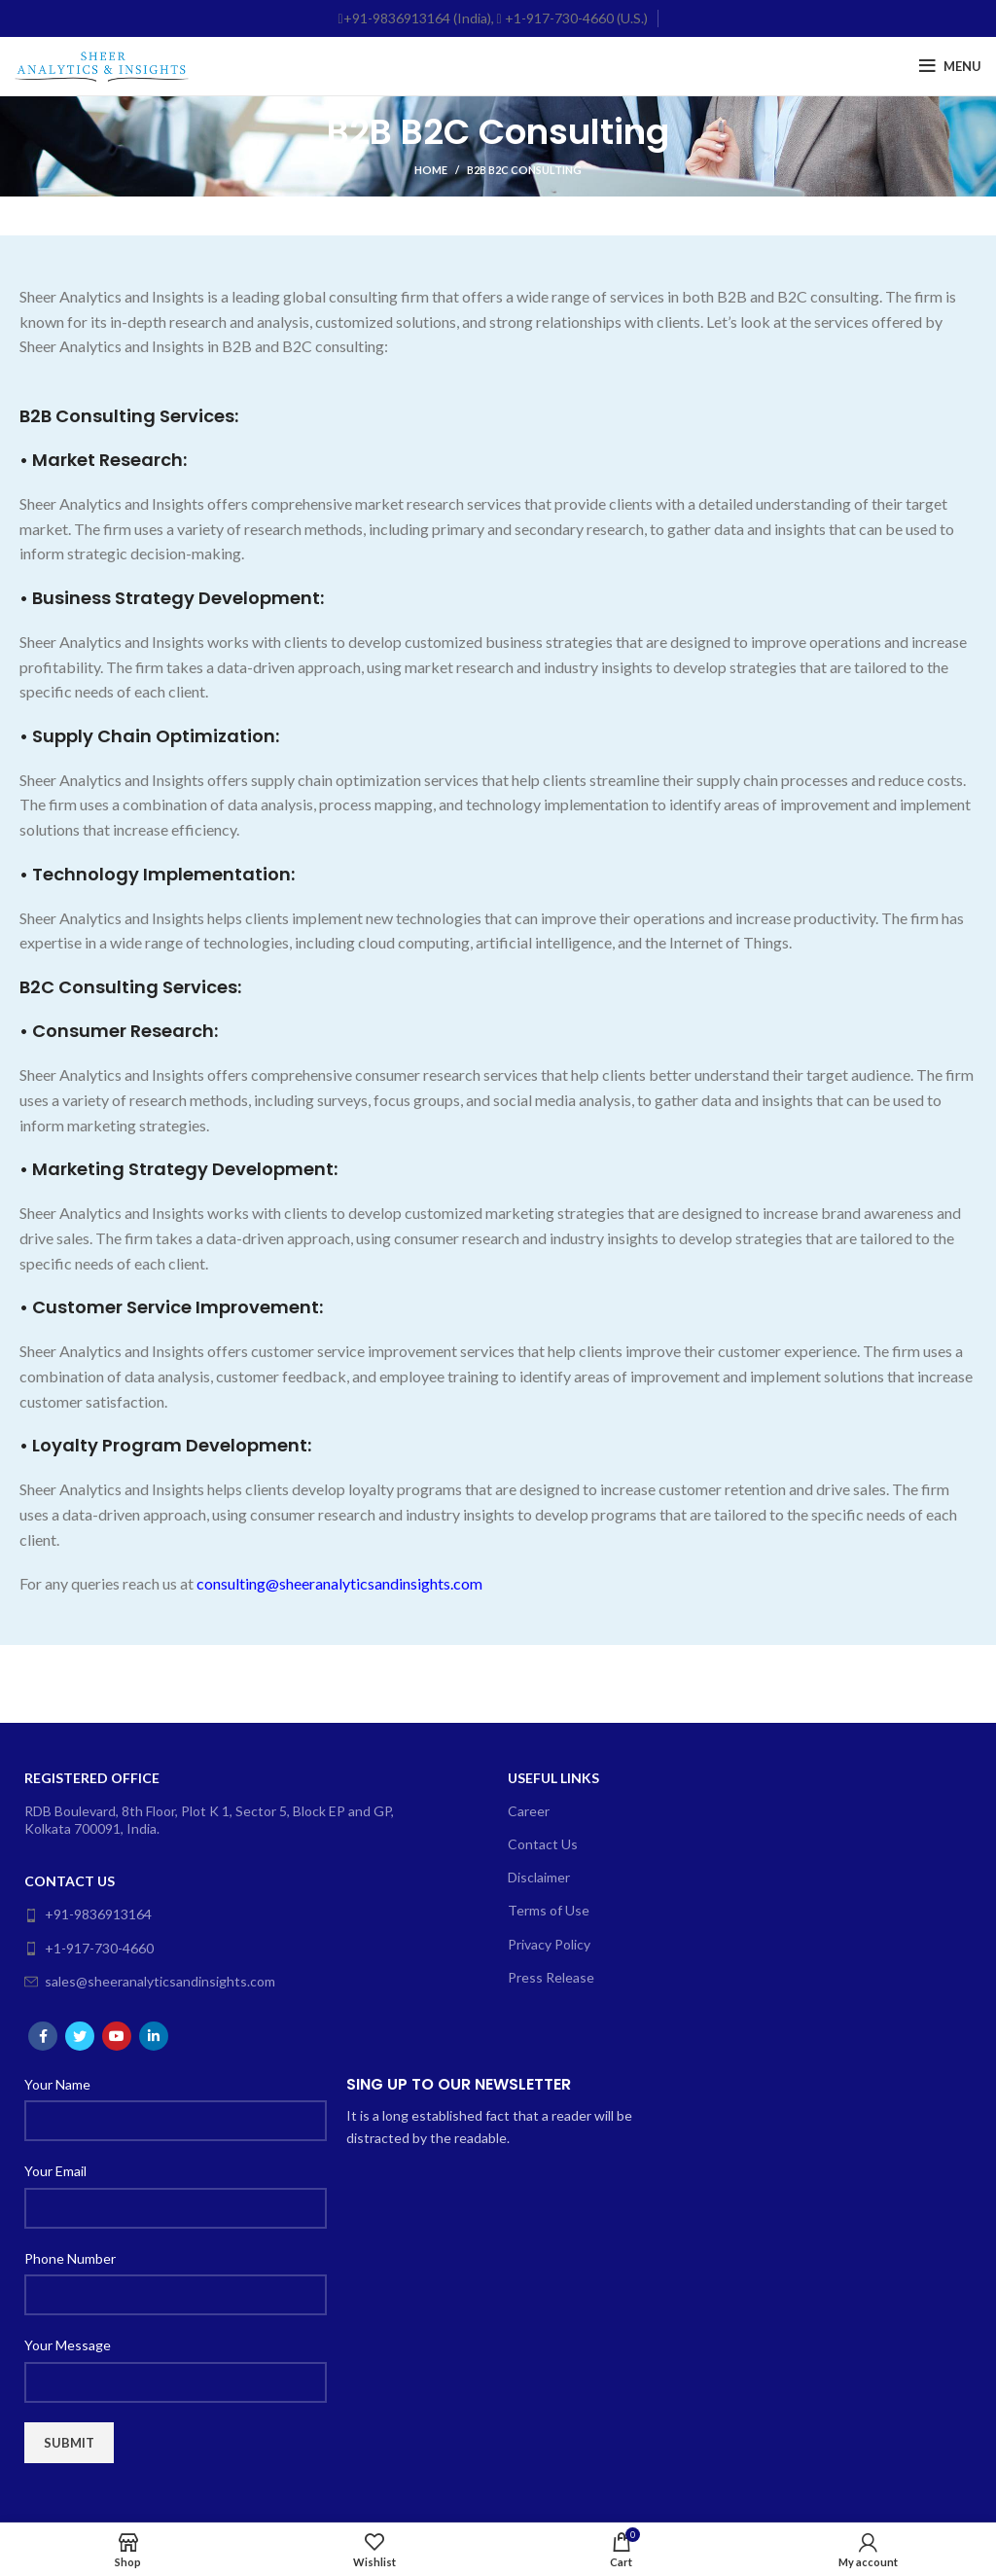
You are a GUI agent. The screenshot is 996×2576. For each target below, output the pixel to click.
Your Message (67, 2345)
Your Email (55, 2171)
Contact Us (69, 1881)
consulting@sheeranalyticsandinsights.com (339, 1583)
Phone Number (70, 2258)
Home (430, 169)
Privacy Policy (549, 1944)
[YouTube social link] (116, 2036)
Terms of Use (548, 1910)
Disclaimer (539, 1877)
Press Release (551, 1977)
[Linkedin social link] (153, 2036)
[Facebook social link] (42, 2036)
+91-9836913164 (88, 1914)
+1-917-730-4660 (89, 1948)
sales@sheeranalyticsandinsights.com (149, 1981)
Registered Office (92, 1778)
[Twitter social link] (79, 2036)
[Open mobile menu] (950, 66)
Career (529, 1811)
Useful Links (553, 1778)
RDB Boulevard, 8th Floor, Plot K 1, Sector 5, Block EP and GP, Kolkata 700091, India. (209, 1820)
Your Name (57, 2084)
